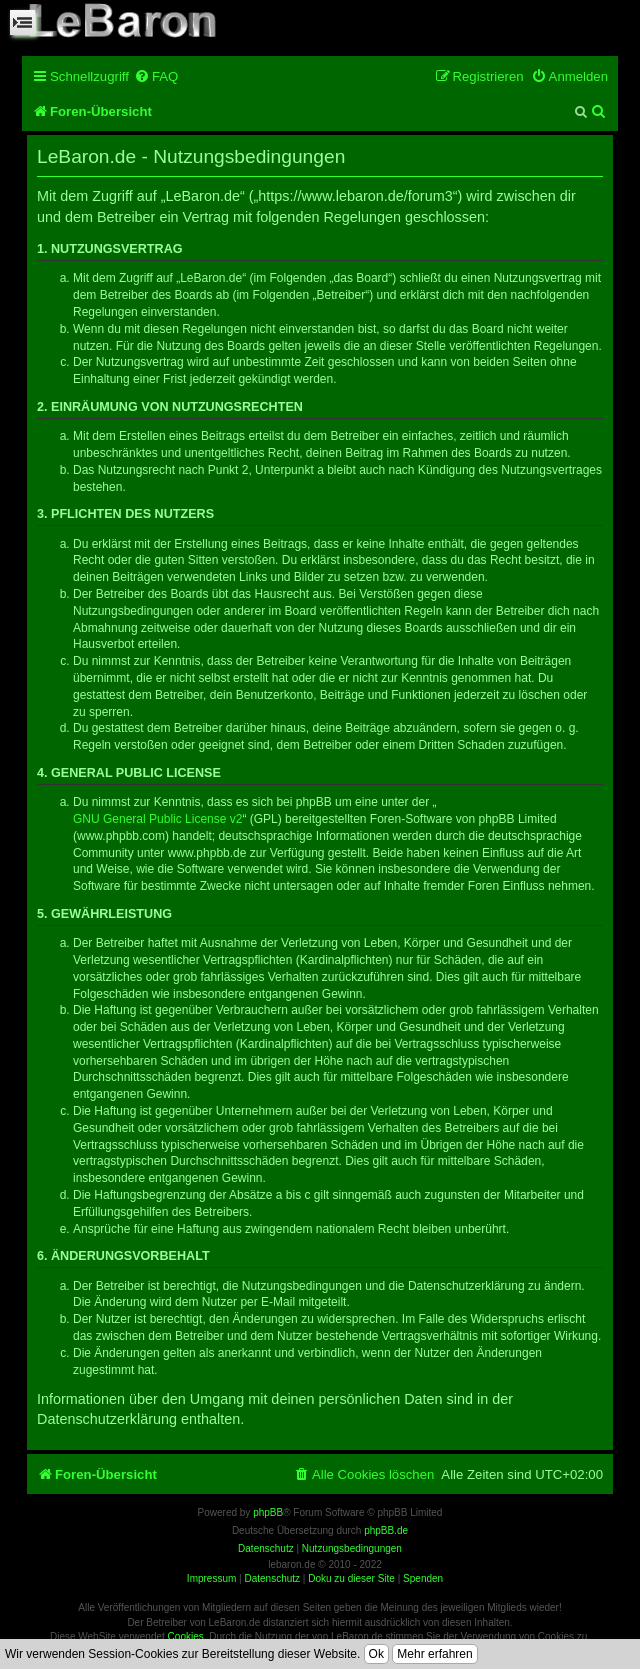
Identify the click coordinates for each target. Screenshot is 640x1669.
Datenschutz (272, 1578)
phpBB (268, 1512)
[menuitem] (156, 76)
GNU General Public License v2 (157, 819)
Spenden (423, 1578)
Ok (376, 1654)
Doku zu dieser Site (351, 1578)
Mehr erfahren (434, 1654)
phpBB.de (386, 1530)
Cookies (186, 1636)
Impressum (211, 1578)
